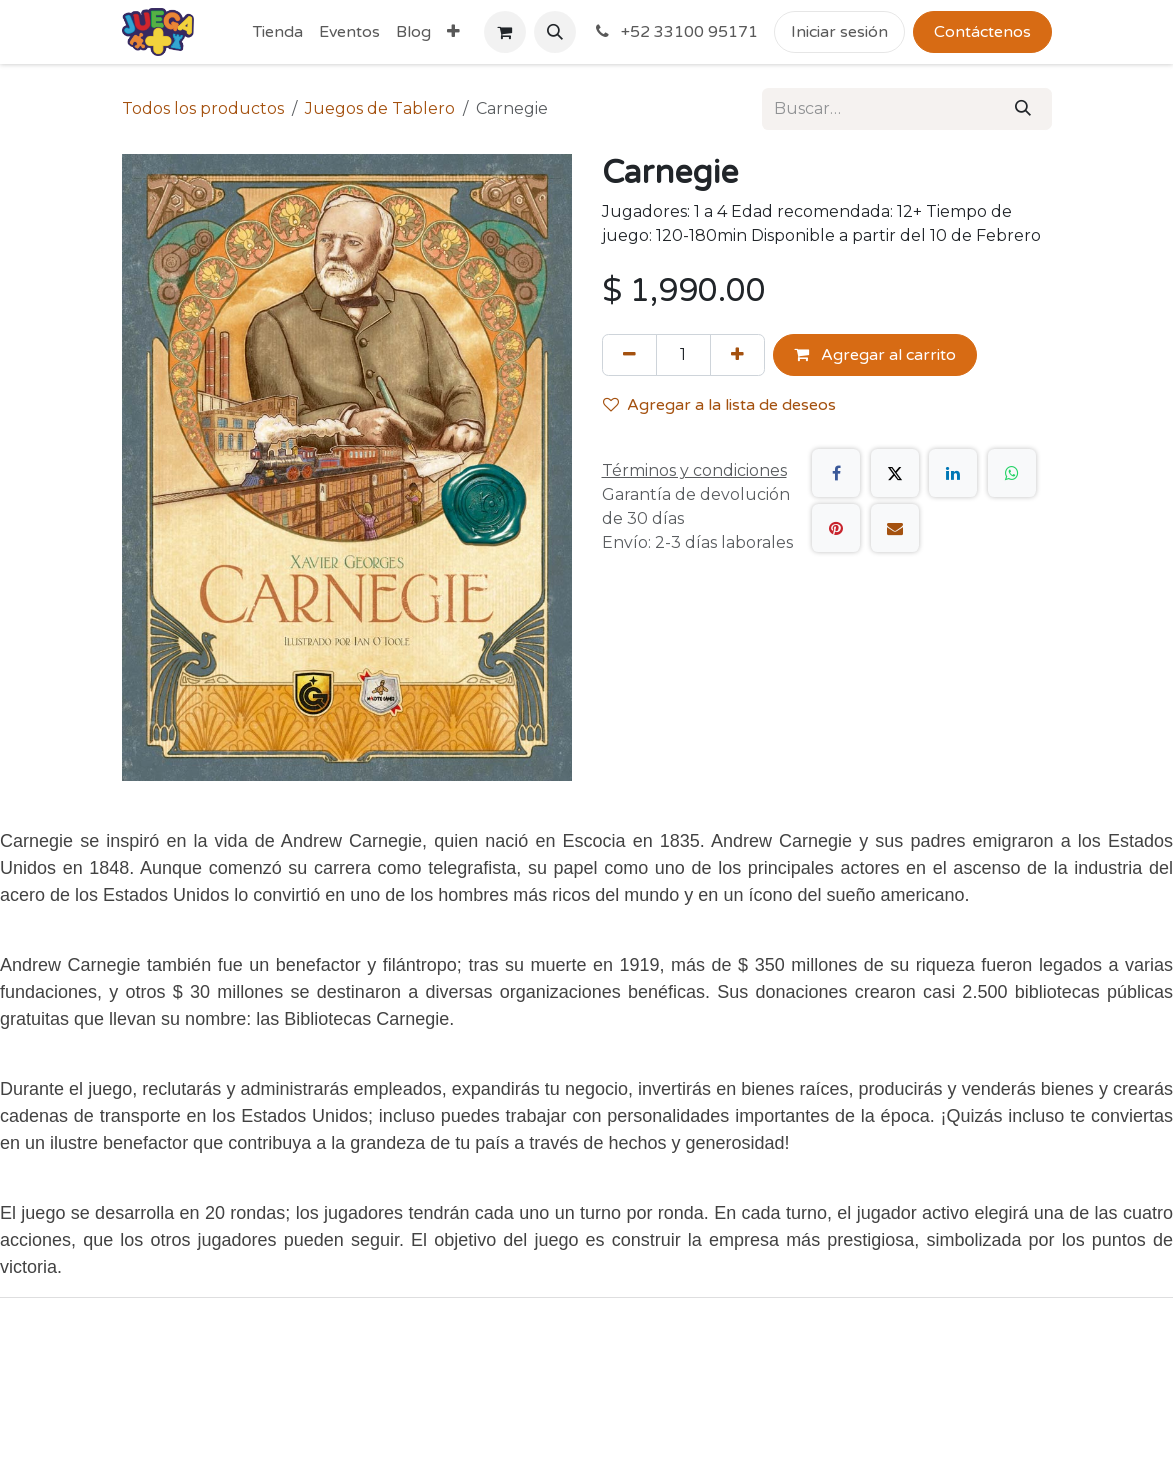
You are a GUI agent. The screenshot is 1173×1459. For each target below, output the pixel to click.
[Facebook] (836, 473)
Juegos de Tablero (380, 108)
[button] (555, 32)
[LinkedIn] (953, 473)
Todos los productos (203, 108)
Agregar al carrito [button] (875, 355)
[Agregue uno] (737, 355)
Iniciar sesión (839, 32)
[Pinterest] (836, 528)
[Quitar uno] (629, 355)
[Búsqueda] (1023, 109)
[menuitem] (278, 32)
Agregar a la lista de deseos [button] (719, 405)
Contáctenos (982, 32)
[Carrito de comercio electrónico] (505, 32)
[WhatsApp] (1012, 473)
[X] (895, 473)
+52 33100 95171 (675, 32)
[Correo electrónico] (895, 528)
